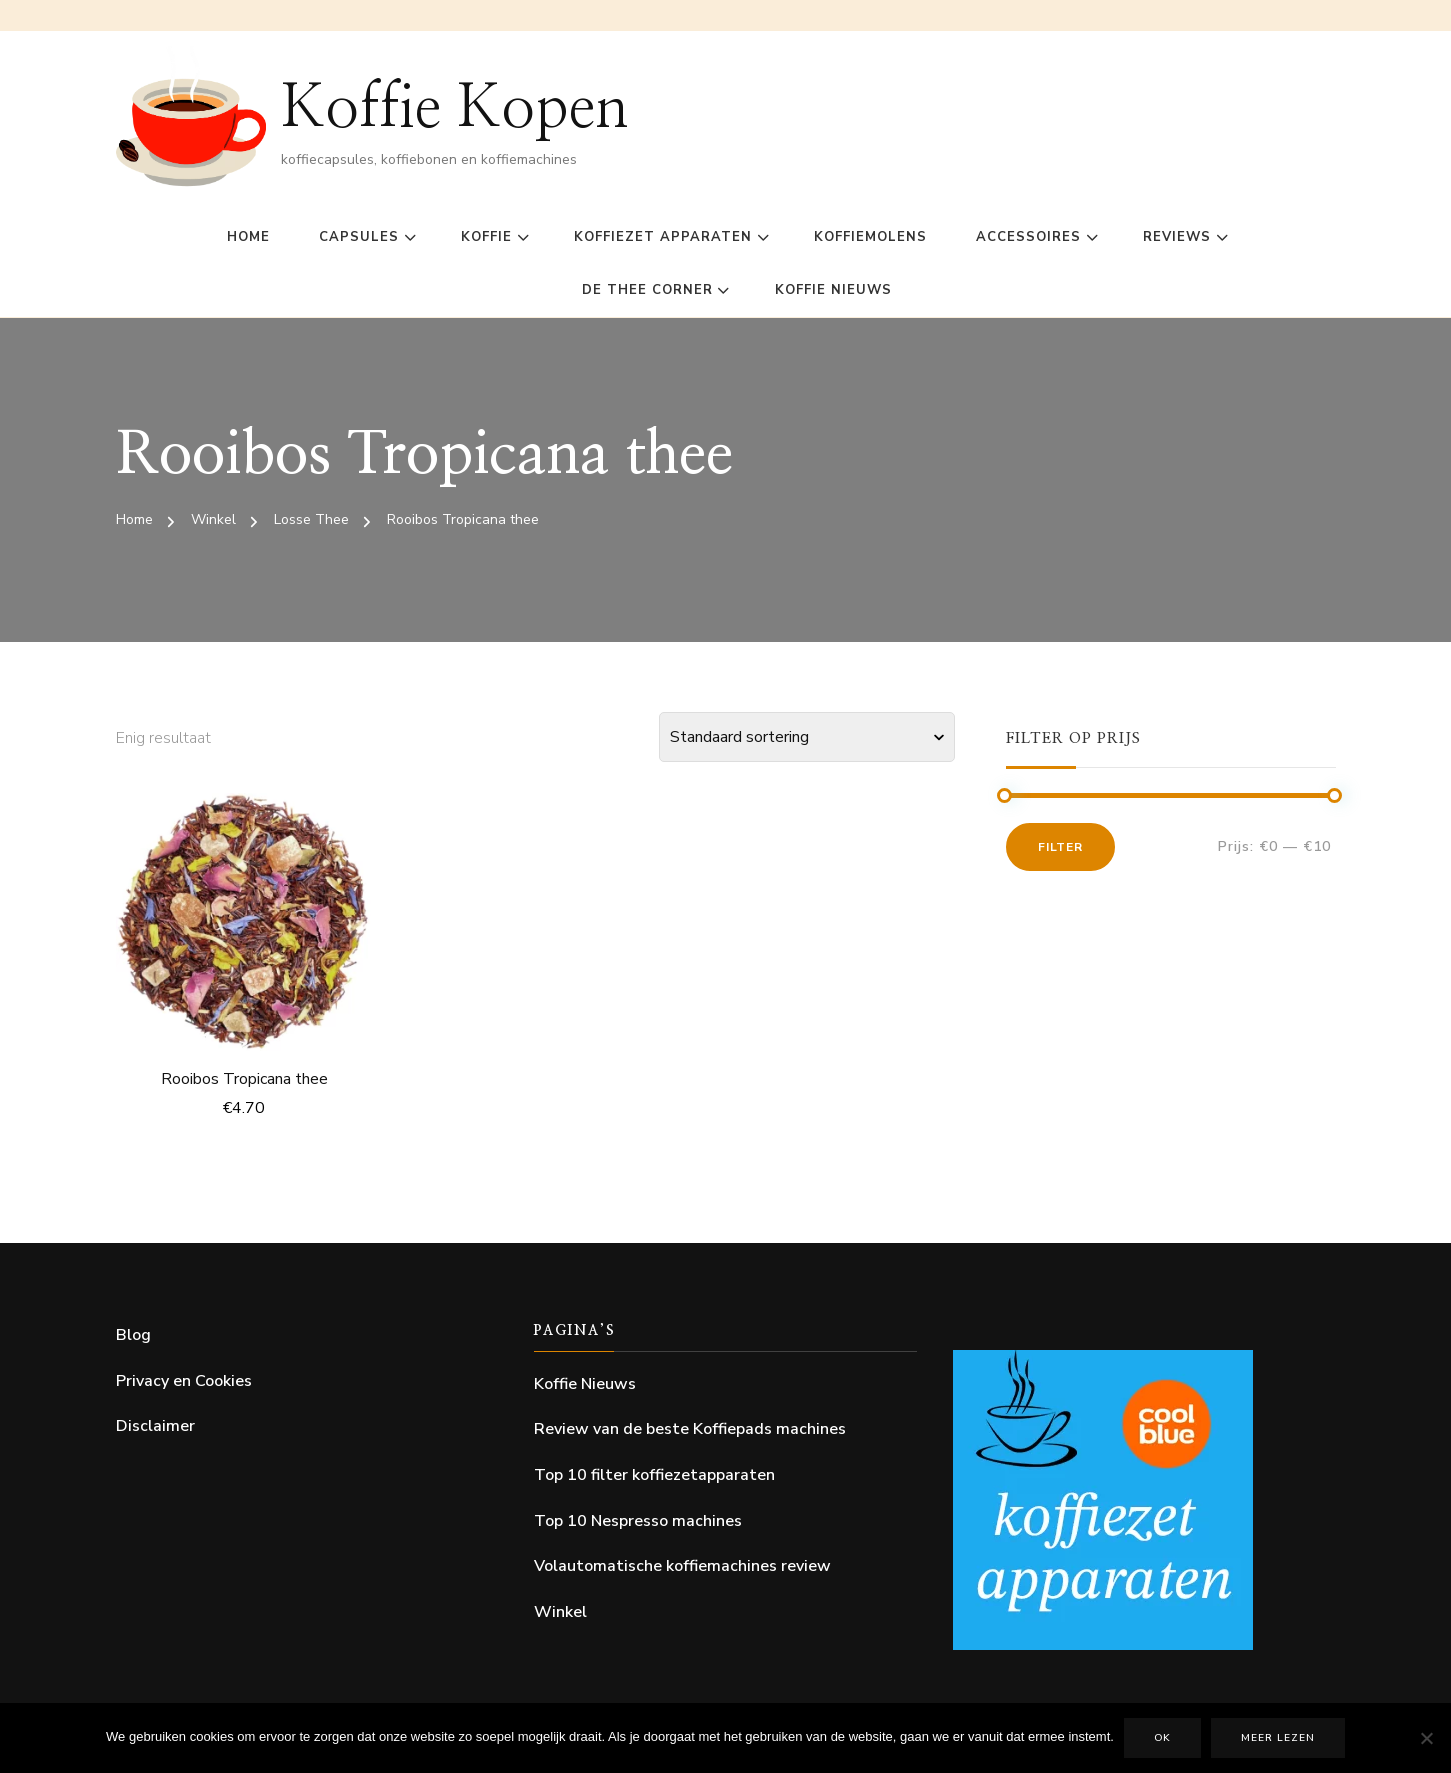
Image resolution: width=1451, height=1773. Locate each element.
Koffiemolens (870, 237)
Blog (133, 1335)
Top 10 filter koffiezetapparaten (654, 1475)
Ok (1162, 1738)
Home (248, 237)
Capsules (359, 237)
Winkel (560, 1612)
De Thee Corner (647, 290)
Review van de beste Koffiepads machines (690, 1429)
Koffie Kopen (455, 109)
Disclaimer (155, 1426)
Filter (1060, 847)
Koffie (486, 237)
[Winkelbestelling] (807, 737)
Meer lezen (1278, 1738)
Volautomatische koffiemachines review (682, 1566)
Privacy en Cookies (184, 1381)
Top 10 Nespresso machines (638, 1521)
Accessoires (1028, 237)
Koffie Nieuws (833, 290)
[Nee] (1426, 1738)
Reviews (1177, 237)
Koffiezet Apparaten (663, 237)
